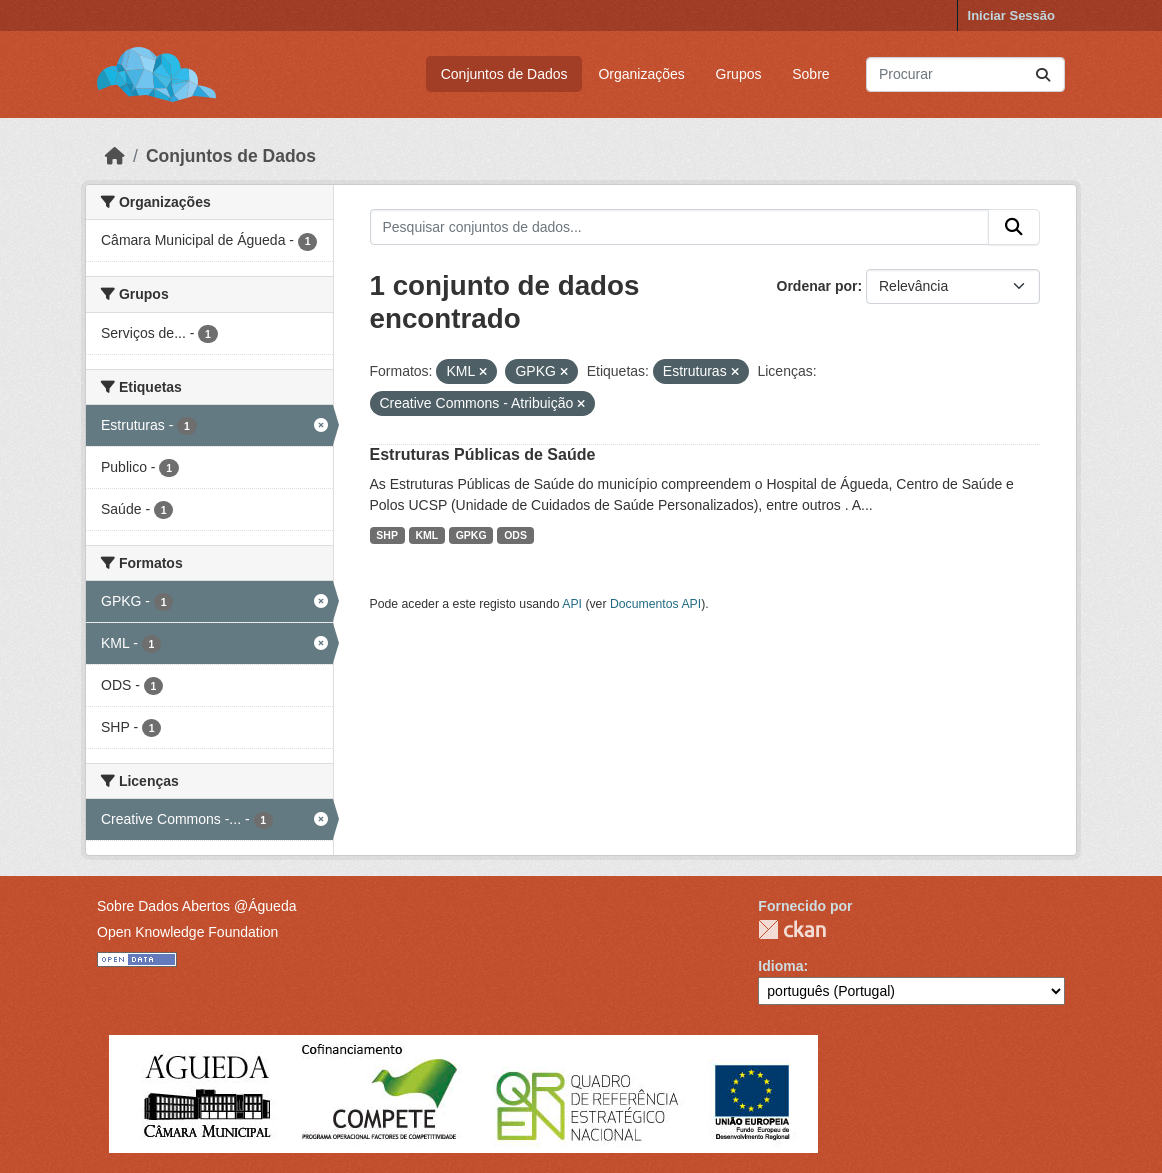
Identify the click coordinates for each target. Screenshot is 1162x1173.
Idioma (780, 966)
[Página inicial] (115, 156)
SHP (387, 535)
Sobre (810, 74)
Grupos (739, 74)
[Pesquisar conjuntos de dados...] (965, 74)
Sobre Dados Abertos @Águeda (196, 906)
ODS (515, 535)
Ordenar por (817, 286)
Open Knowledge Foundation (187, 932)
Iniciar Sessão (1011, 15)
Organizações (641, 74)
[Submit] (1043, 74)
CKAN (792, 929)
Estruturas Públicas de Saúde (483, 454)
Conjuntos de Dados (504, 74)
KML (426, 535)
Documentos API (655, 604)
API (572, 604)
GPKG (471, 535)
